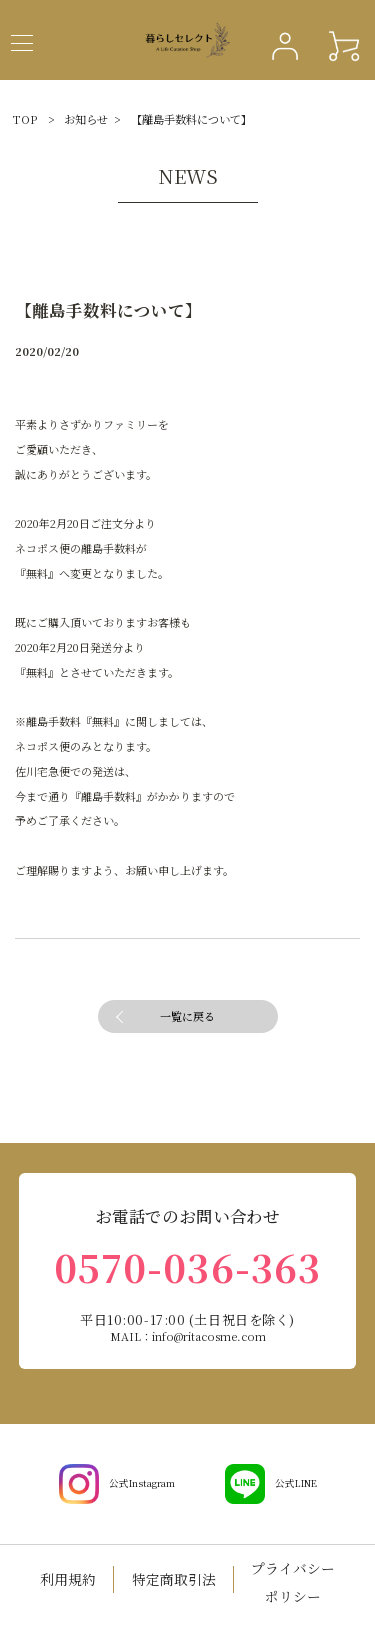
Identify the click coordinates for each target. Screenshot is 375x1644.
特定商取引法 (174, 1579)
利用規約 (68, 1579)
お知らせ (86, 119)
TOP (25, 119)
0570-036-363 (187, 1267)
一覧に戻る (187, 1016)
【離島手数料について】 (191, 119)
